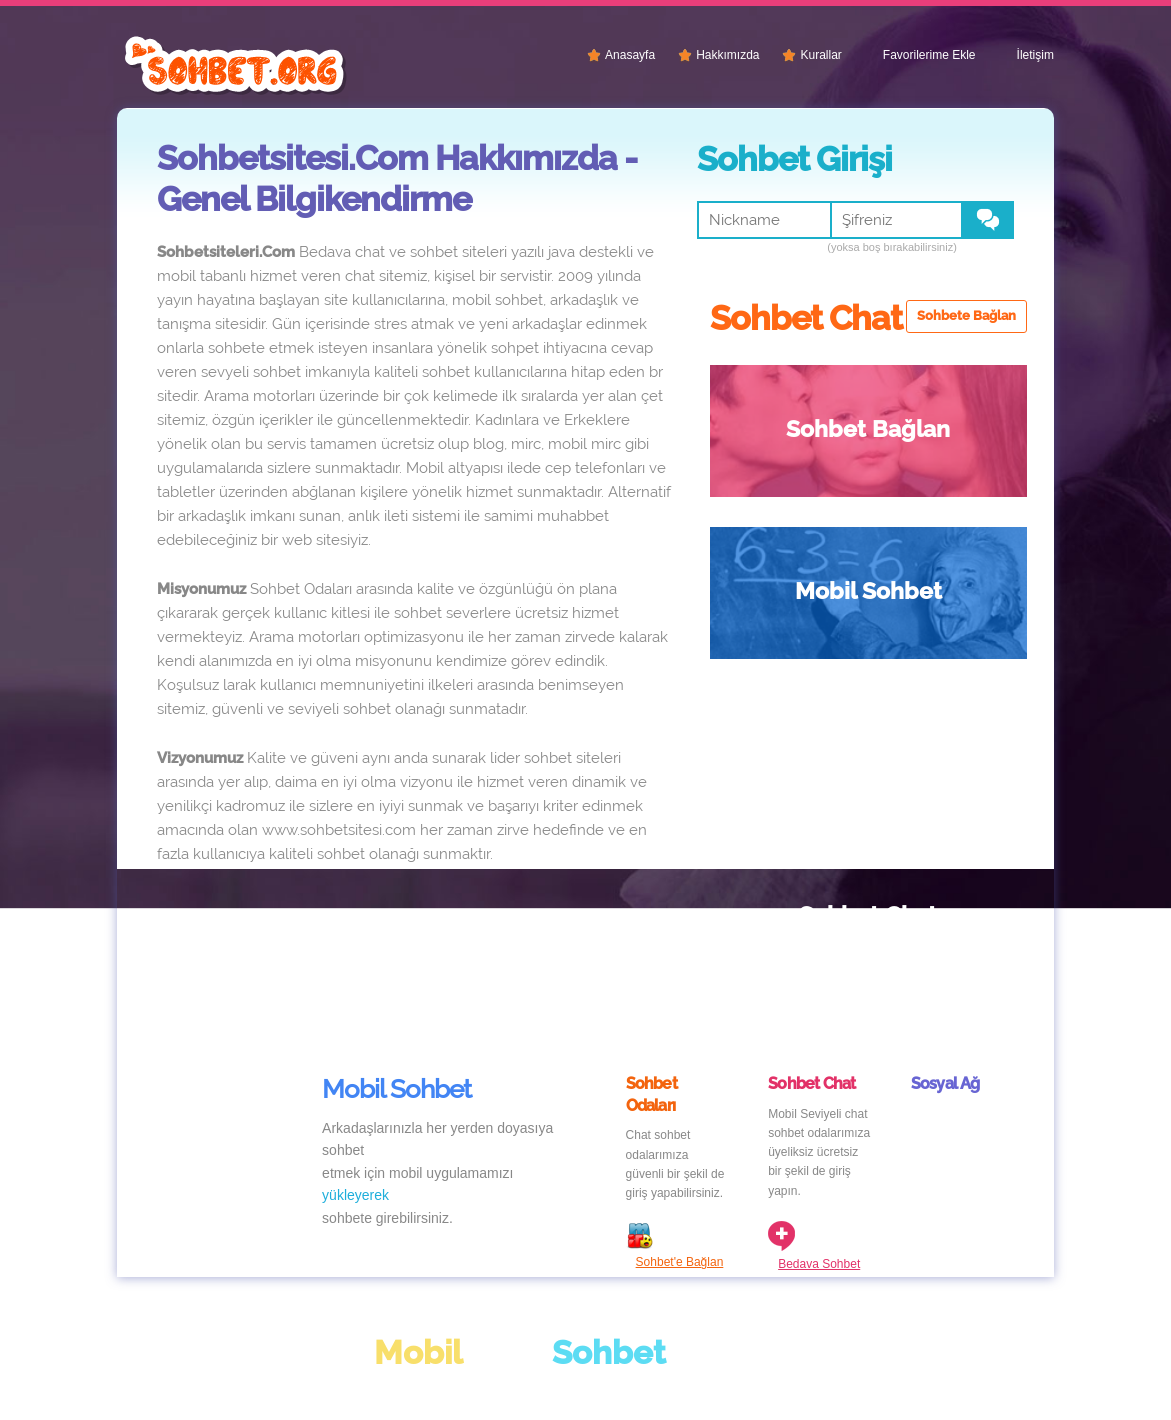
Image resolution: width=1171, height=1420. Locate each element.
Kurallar (820, 55)
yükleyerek (355, 1073)
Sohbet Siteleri (950, 609)
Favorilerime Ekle (929, 55)
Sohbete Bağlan (966, 315)
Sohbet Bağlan (786, 447)
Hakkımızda (727, 55)
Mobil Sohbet (950, 428)
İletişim (1035, 55)
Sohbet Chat (792, 590)
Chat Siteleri (236, 1365)
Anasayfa (630, 55)
